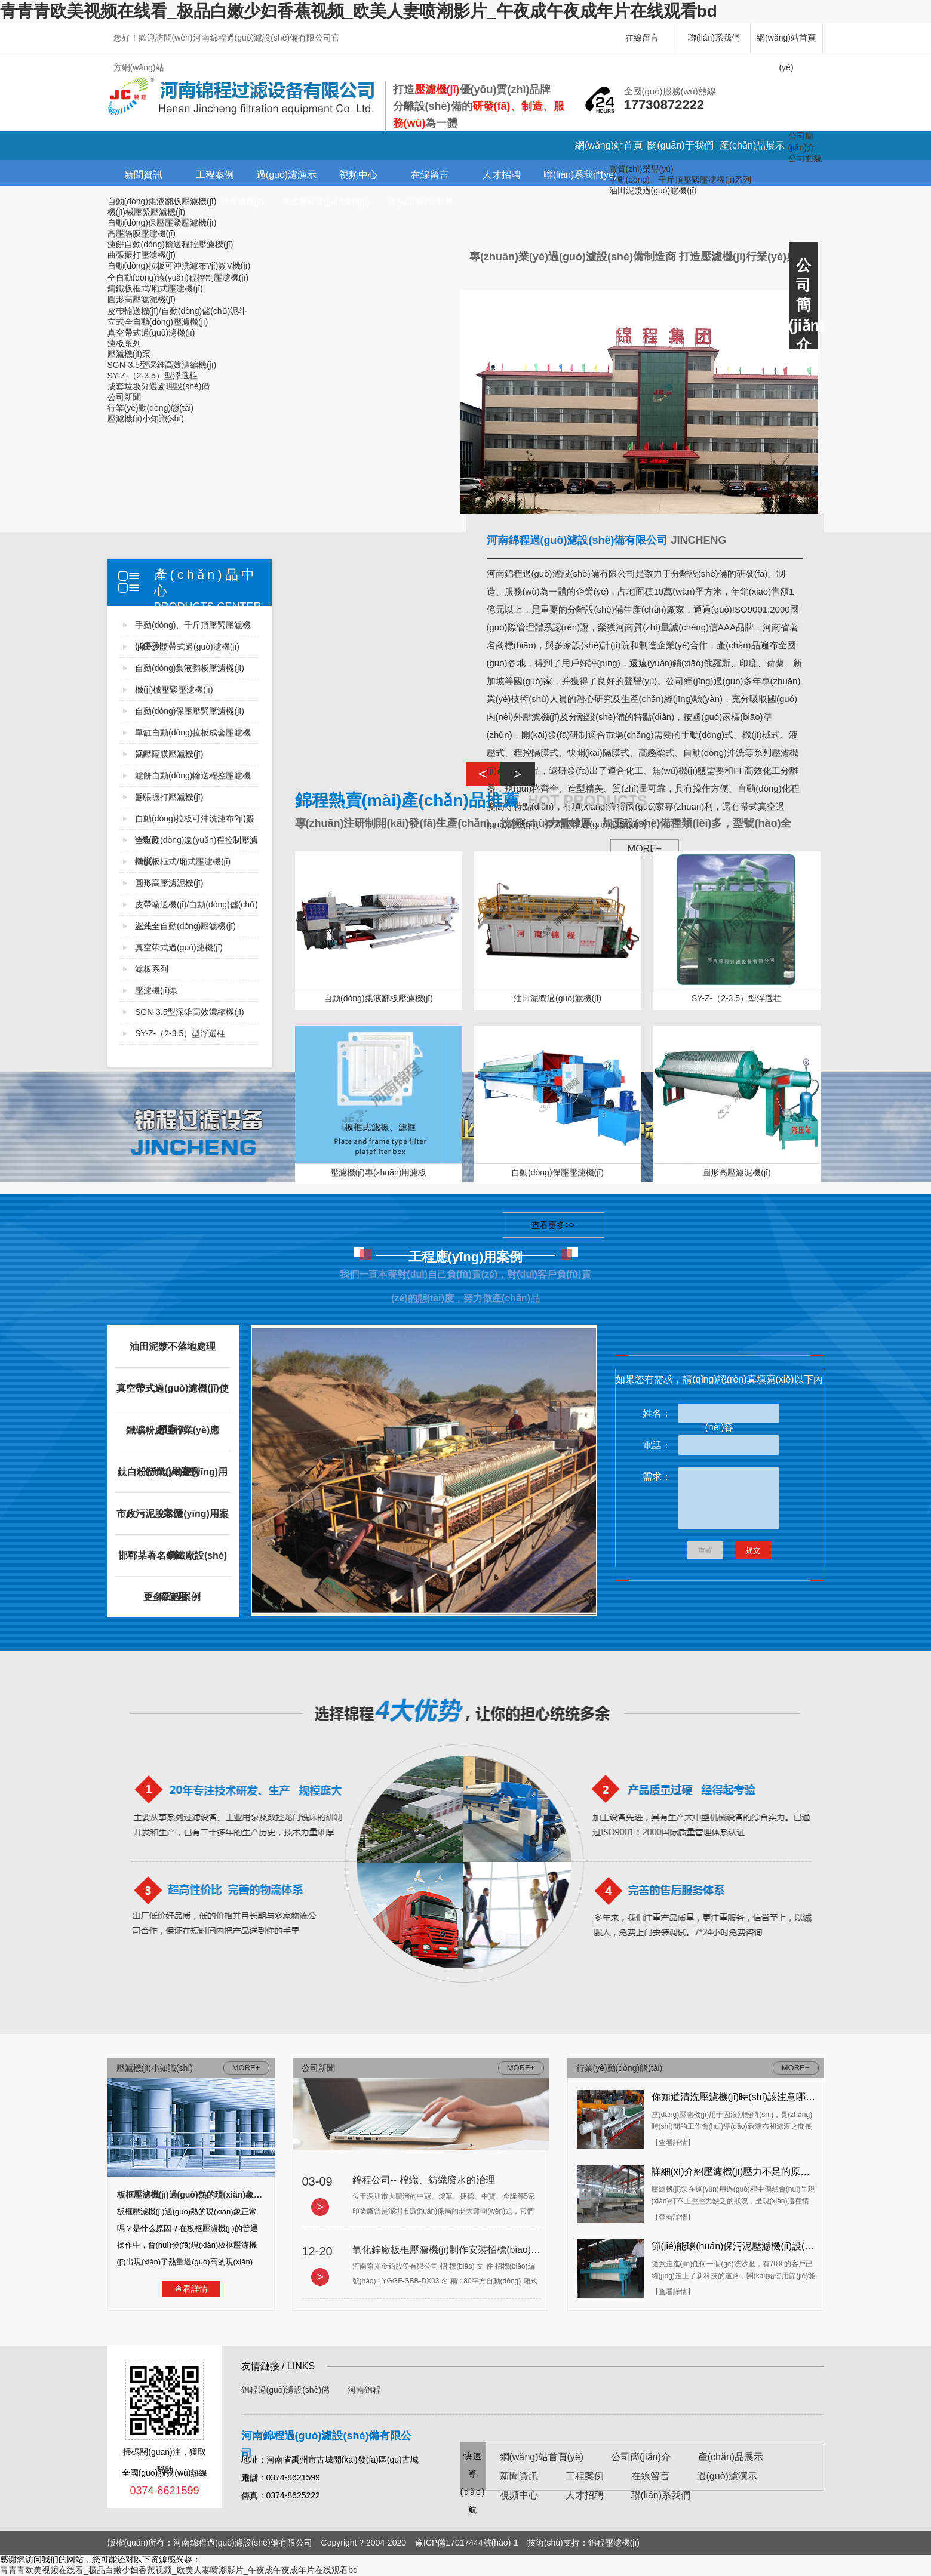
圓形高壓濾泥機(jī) (141, 299)
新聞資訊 (143, 175)
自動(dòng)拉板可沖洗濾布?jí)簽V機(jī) (179, 265)
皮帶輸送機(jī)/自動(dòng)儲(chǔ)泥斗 (177, 311)
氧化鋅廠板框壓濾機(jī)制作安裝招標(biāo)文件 (451, 2250)
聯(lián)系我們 (714, 37)
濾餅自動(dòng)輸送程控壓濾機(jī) (170, 244)
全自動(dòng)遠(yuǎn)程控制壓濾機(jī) (178, 277)
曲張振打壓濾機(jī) (141, 255)
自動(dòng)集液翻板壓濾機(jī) (162, 201)
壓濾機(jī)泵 (128, 354)
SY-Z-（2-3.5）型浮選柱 (152, 375)
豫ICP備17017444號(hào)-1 (466, 2542)
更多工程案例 (172, 1597)
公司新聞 (124, 397)
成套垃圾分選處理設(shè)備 (158, 386)
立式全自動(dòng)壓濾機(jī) (157, 322)
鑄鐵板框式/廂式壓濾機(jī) (155, 288)
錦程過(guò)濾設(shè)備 (285, 2390)
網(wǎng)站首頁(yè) (786, 43)
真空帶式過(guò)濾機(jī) (151, 332)
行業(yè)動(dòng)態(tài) (150, 408)
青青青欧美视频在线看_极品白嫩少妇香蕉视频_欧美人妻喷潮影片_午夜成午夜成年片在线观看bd (358, 11)
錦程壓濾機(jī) (614, 2542)
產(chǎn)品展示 (752, 145)
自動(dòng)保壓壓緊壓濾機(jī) (162, 222)
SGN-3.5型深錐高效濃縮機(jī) (162, 365)
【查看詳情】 (673, 2142)
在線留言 (642, 37)
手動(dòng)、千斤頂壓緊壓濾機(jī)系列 (680, 179)
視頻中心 (358, 175)
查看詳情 (191, 2289)
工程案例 (215, 175)
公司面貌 (805, 158)
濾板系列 (124, 343)
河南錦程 (364, 2390)
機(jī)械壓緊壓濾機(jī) (146, 212)
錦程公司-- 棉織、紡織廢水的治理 (423, 2180)
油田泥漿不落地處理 (173, 1346)
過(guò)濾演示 (286, 175)
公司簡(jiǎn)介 (641, 2457)
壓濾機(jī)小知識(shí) (145, 418)
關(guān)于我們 (680, 145)
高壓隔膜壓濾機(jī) (141, 233)
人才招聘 (502, 175)
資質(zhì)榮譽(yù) (641, 169)
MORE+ (521, 2067)
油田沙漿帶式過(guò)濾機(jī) (187, 646)
